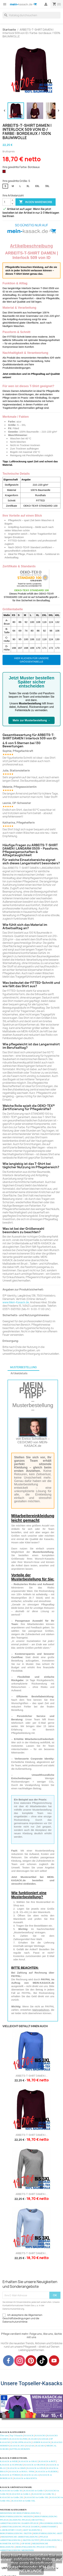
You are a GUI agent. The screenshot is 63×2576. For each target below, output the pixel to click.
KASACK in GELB (36, 2468)
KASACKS (40, 2435)
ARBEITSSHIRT (48, 2526)
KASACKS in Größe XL (43, 2494)
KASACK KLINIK (18, 2439)
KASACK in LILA (30, 2475)
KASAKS (33, 2439)
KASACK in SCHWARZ (11, 2464)
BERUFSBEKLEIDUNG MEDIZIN (16, 2516)
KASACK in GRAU (28, 2461)
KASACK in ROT (47, 2461)
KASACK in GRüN (17, 2468)
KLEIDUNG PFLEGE (20, 2520)
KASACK (29, 2435)
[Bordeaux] (5, 172)
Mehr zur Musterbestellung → (31, 720)
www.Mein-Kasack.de (16, 1302)
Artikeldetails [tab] (19, 1373)
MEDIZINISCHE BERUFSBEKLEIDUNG (19, 2513)
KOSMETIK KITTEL (10, 2543)
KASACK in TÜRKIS (10, 2475)
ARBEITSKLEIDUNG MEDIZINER (17, 2550)
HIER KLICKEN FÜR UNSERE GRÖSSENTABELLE (31, 660)
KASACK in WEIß (8, 2461)
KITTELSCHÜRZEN (20, 2449)
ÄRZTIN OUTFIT (31, 2540)
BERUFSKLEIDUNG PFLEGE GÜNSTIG (35, 2547)
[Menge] (7, 202)
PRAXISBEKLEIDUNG (51, 2523)
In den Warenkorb (35, 202)
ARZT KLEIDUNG (32, 2530)
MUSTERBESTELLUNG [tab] (23, 1367)
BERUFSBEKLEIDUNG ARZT (47, 2533)
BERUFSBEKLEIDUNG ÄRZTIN (16, 2533)
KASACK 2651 (18, 2445)
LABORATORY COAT (10, 2530)
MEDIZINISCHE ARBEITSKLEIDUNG (19, 2536)
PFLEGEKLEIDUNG (50, 2540)
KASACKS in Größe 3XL (37, 2497)
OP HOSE (26, 2543)
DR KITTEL (37, 2520)
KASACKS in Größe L (20, 2494)
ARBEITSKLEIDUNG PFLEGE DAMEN (20, 2526)
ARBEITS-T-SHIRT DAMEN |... (32, 2075)
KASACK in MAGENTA (25, 2478)
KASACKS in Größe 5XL (23, 2500)
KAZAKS (40, 2445)
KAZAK (30, 2445)
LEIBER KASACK (41, 2442)
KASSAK (43, 2439)
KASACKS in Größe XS (11, 2490)
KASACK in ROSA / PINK (21, 2471)
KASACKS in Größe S (34, 2490)
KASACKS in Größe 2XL (12, 2497)
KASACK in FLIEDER (46, 2471)
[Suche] (31, 15)
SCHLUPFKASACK (21, 2442)
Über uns (4, 2435)
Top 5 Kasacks (16, 2435)
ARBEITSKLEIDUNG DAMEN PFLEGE (19, 2523)
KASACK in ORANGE (35, 2464)
